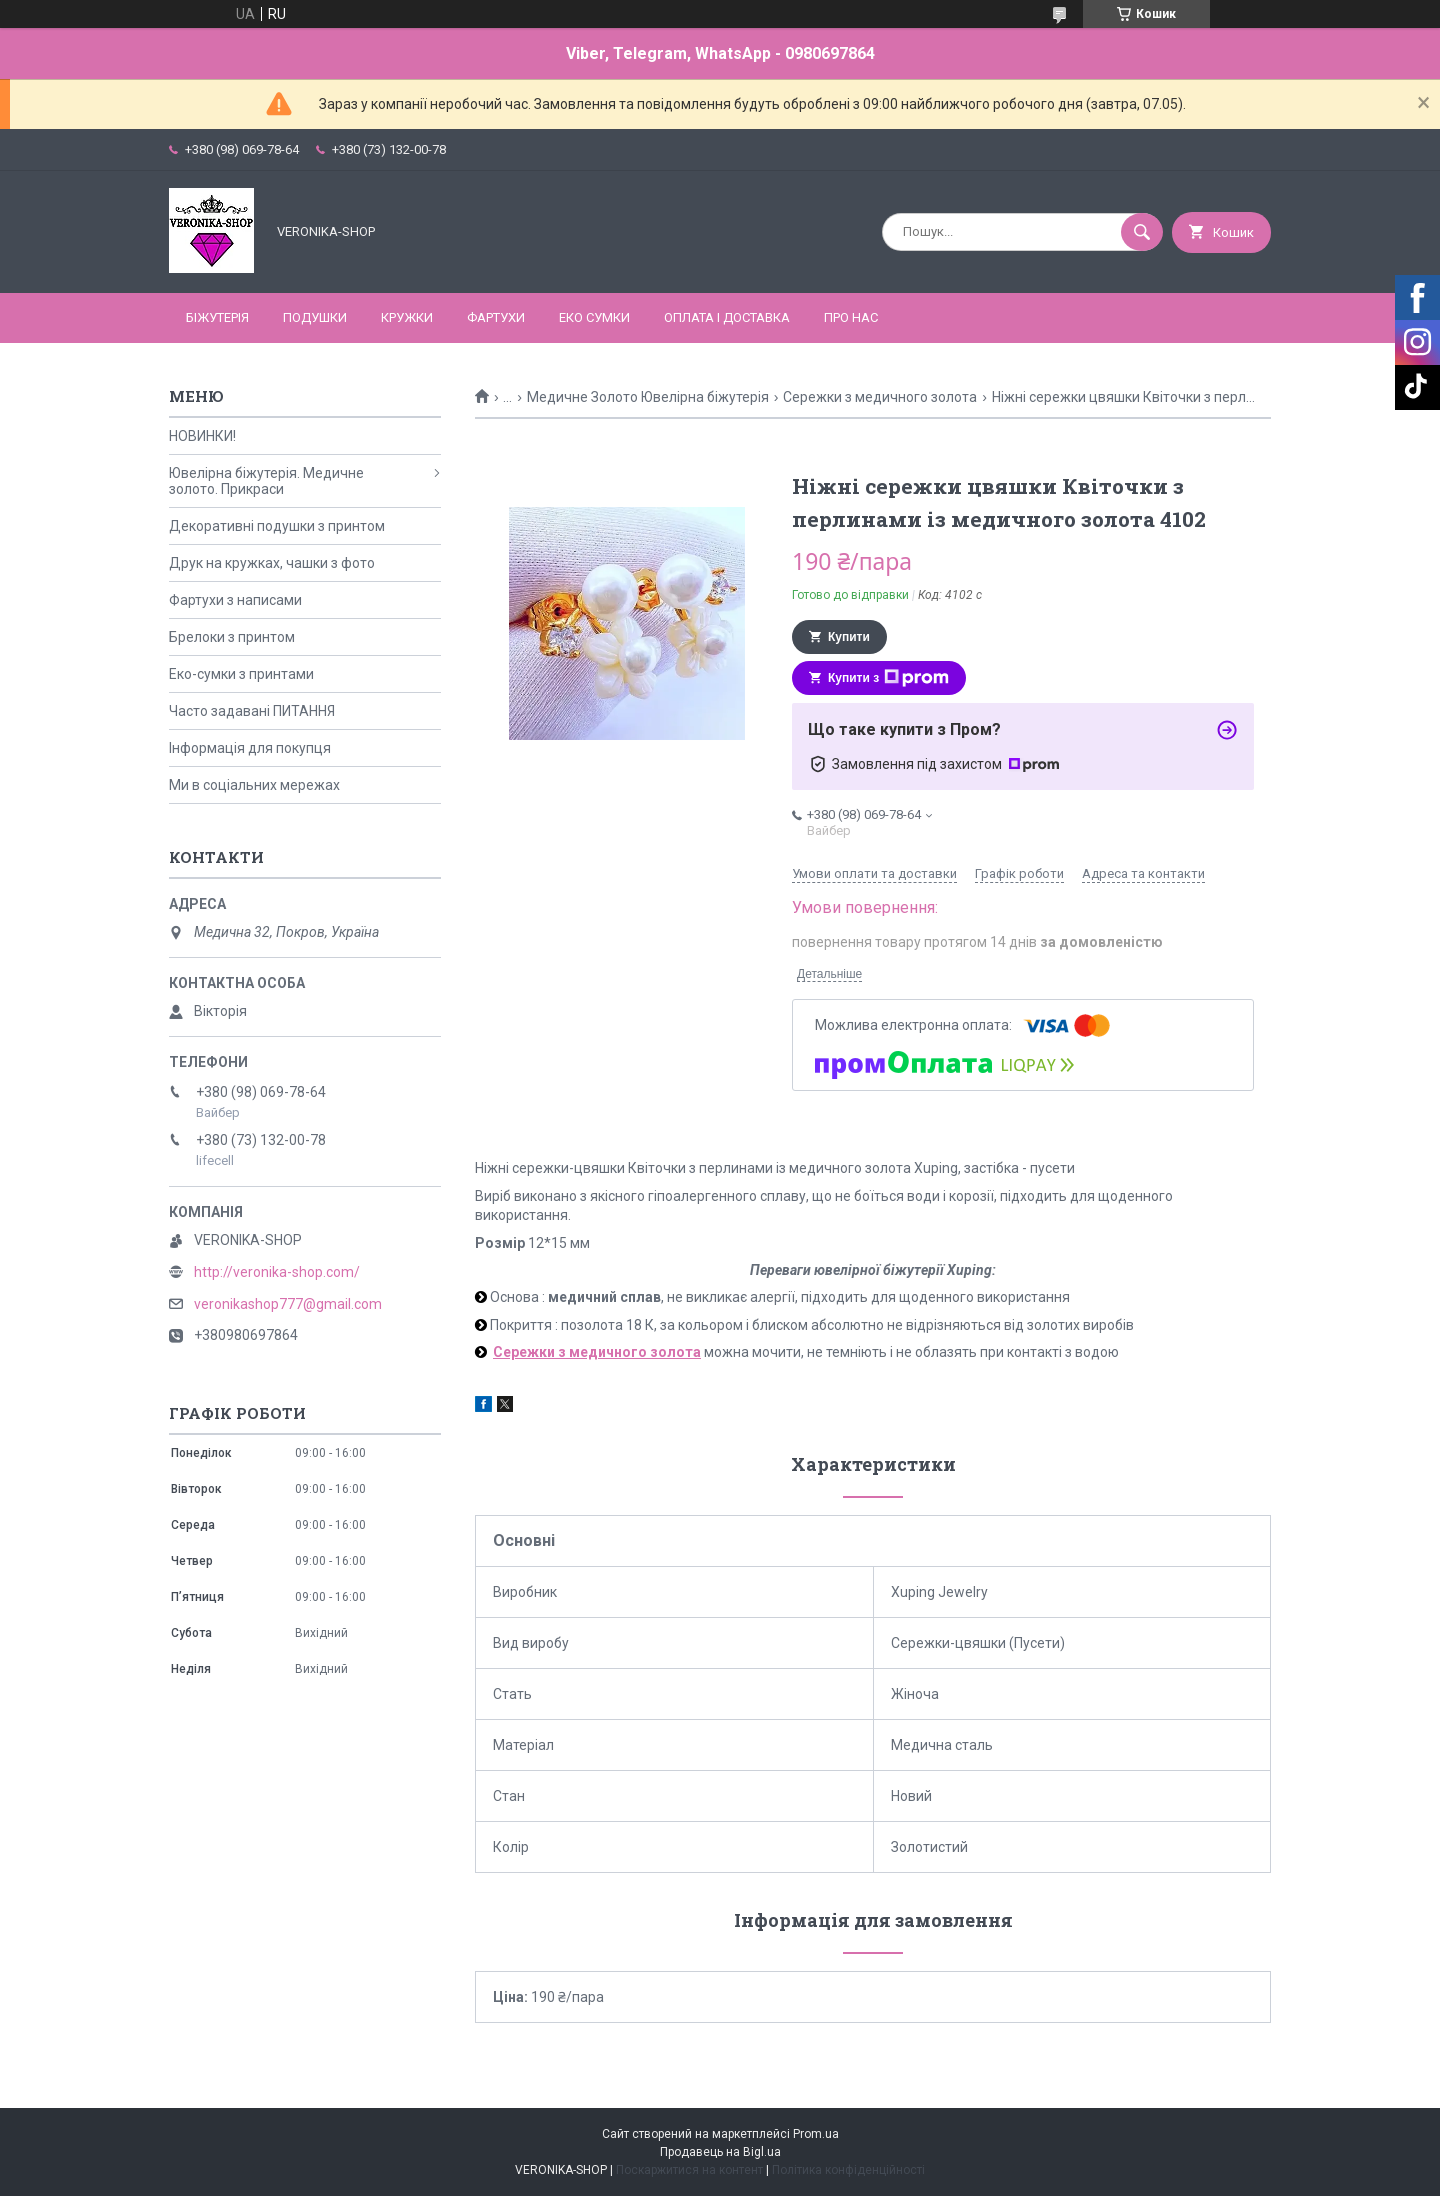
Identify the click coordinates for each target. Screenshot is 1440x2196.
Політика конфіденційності (848, 2170)
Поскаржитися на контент (689, 2170)
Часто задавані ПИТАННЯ (252, 711)
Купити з (888, 678)
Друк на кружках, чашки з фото (272, 563)
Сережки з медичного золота (880, 397)
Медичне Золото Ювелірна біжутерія (648, 397)
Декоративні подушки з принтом (277, 526)
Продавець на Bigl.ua (720, 2152)
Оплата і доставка (727, 317)
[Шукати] (1142, 232)
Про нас (851, 317)
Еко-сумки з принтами (241, 674)
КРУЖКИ (407, 317)
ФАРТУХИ (496, 317)
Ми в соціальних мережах (254, 785)
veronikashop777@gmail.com (288, 1304)
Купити (849, 637)
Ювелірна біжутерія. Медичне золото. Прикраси (266, 481)
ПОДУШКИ (315, 317)
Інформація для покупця (250, 748)
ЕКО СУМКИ (594, 317)
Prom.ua (816, 2134)
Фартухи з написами (235, 600)
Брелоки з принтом (232, 637)
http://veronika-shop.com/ (277, 1272)
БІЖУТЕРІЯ (217, 317)
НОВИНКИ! (202, 436)
